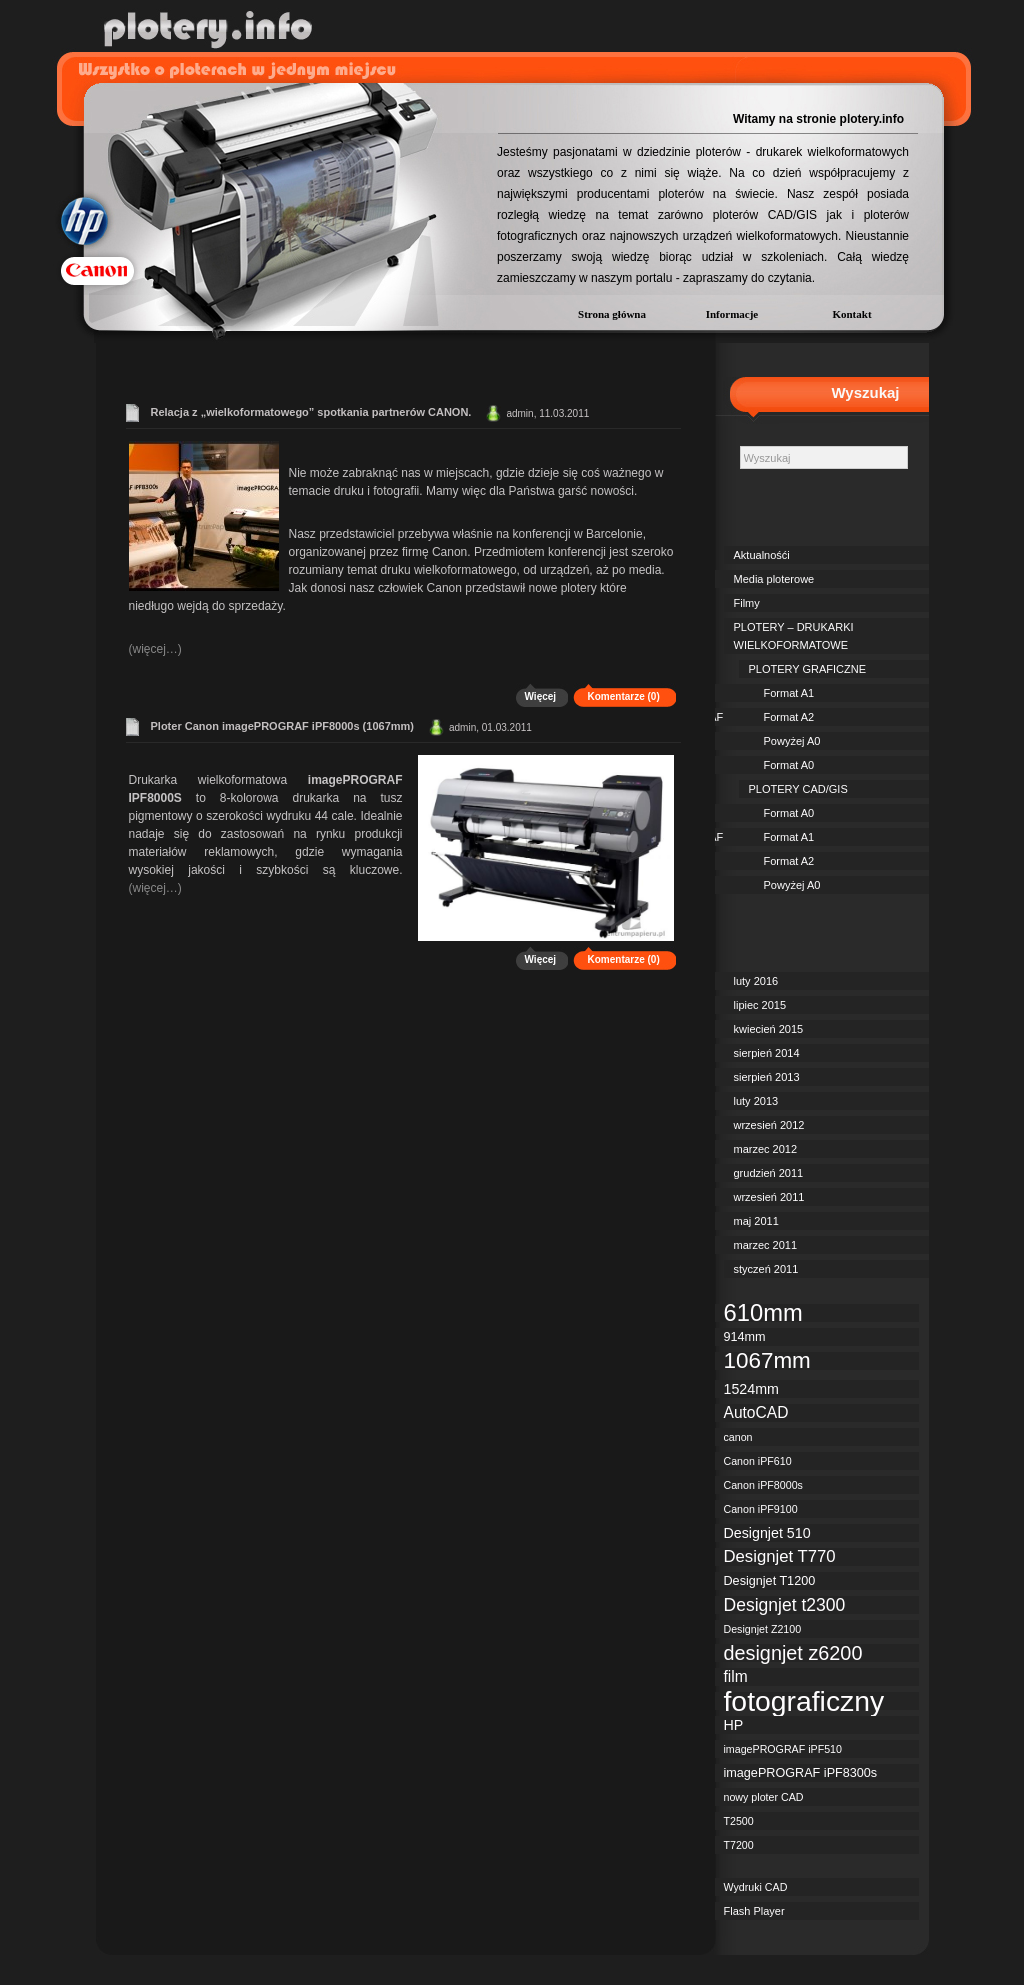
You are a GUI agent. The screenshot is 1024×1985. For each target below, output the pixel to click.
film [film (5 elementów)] (736, 1676)
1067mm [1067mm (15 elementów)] (767, 1361)
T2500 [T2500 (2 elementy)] (739, 1821)
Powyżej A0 (792, 741)
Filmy (747, 603)
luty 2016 (756, 981)
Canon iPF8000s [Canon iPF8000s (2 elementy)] (763, 1485)
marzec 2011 (766, 1245)
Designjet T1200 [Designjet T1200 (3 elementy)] (770, 1581)
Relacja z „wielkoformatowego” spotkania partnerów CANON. (311, 412)
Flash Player (754, 1911)
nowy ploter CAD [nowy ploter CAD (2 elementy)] (764, 1797)
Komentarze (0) (624, 696)
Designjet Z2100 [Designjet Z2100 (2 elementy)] (763, 1629)
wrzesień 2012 (769, 1125)
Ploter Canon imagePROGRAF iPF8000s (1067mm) (282, 726)
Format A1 (789, 693)
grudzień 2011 (769, 1173)
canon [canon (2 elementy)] (738, 1437)
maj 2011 (756, 1221)
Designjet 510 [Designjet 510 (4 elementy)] (767, 1533)
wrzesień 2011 (769, 1197)
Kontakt (851, 314)
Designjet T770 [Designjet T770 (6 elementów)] (780, 1557)
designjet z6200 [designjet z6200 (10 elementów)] (793, 1653)
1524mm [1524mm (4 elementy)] (751, 1389)
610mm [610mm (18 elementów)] (763, 1313)
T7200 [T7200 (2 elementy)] (739, 1845)
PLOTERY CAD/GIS (798, 789)
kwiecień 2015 (769, 1029)
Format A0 (789, 765)
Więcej (541, 696)
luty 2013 (756, 1101)
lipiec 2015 (760, 1005)
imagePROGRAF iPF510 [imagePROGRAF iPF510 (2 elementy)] (783, 1749)
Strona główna (612, 314)
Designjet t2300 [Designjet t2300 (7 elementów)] (785, 1605)
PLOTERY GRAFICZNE (808, 669)
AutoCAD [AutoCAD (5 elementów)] (756, 1412)
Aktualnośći (762, 555)
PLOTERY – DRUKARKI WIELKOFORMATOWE (794, 636)
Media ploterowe (774, 579)
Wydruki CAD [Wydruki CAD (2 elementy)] (756, 1887)
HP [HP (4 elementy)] (734, 1725)
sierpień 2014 (767, 1053)
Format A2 (789, 717)
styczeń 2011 (766, 1269)
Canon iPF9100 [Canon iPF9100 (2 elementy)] (761, 1509)
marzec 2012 (766, 1149)
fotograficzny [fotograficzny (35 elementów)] (804, 1701)
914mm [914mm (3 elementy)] (745, 1337)
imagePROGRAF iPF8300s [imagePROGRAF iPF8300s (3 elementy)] (801, 1773)
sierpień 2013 (767, 1077)
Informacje (732, 314)
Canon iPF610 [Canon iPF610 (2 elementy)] (758, 1461)
